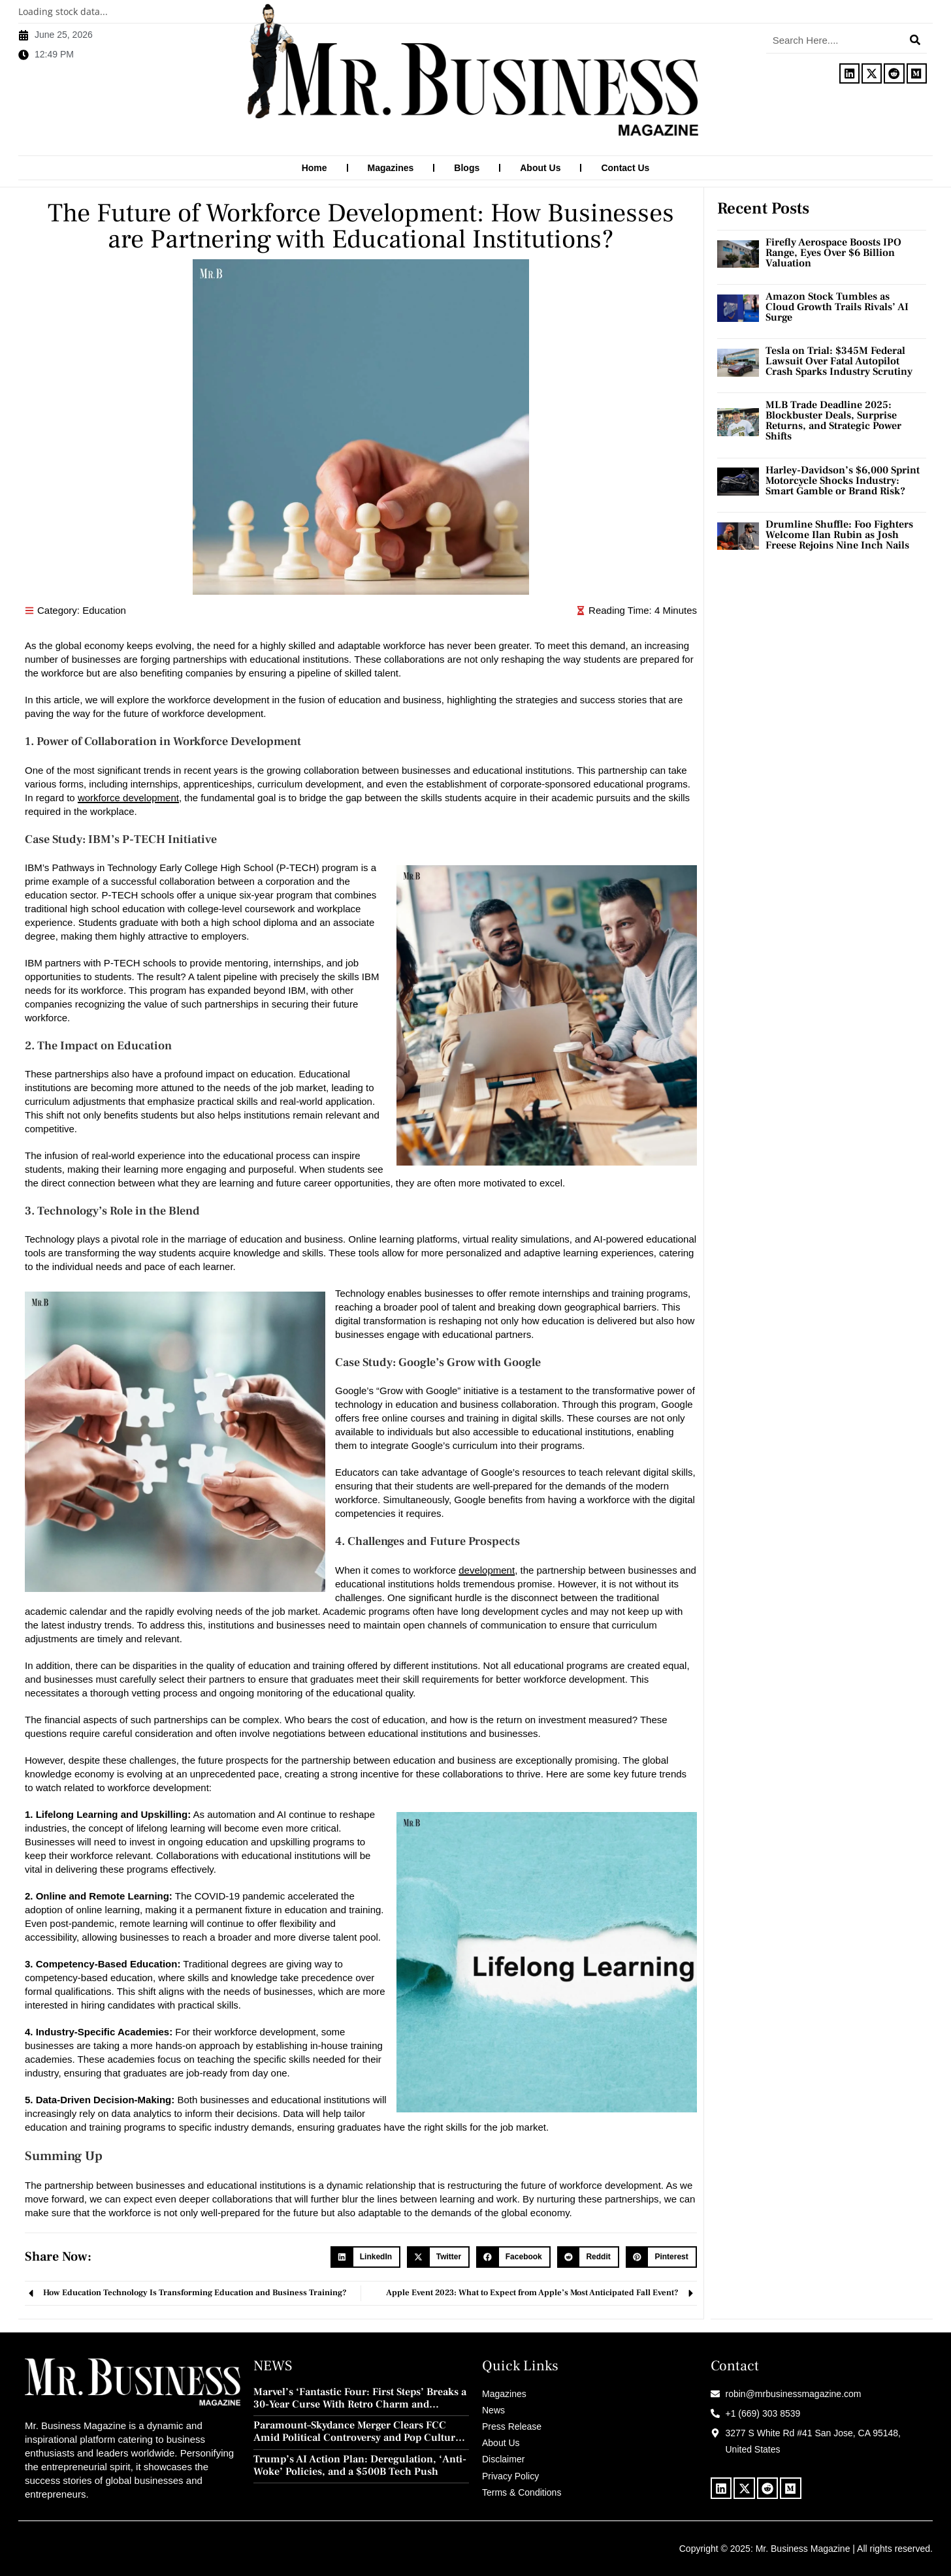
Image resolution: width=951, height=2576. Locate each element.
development (487, 1569)
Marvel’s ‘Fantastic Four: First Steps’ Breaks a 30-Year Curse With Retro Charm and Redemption (359, 2397)
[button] (365, 2257)
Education (104, 609)
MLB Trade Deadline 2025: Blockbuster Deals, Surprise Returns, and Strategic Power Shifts (833, 420)
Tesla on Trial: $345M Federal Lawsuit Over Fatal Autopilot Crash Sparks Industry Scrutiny (839, 360)
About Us (540, 168)
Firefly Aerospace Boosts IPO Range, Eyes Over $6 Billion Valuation (833, 252)
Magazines (391, 168)
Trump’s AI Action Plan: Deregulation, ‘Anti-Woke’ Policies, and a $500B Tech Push (359, 2465)
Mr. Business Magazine (803, 2548)
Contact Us (625, 168)
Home (314, 168)
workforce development (128, 797)
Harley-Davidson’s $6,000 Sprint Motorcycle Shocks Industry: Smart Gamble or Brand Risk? (843, 480)
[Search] (915, 40)
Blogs (466, 168)
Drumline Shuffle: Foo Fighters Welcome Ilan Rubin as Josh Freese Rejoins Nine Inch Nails (839, 534)
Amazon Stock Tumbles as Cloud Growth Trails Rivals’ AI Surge (837, 306)
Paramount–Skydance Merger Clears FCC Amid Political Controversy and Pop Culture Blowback (356, 2431)
